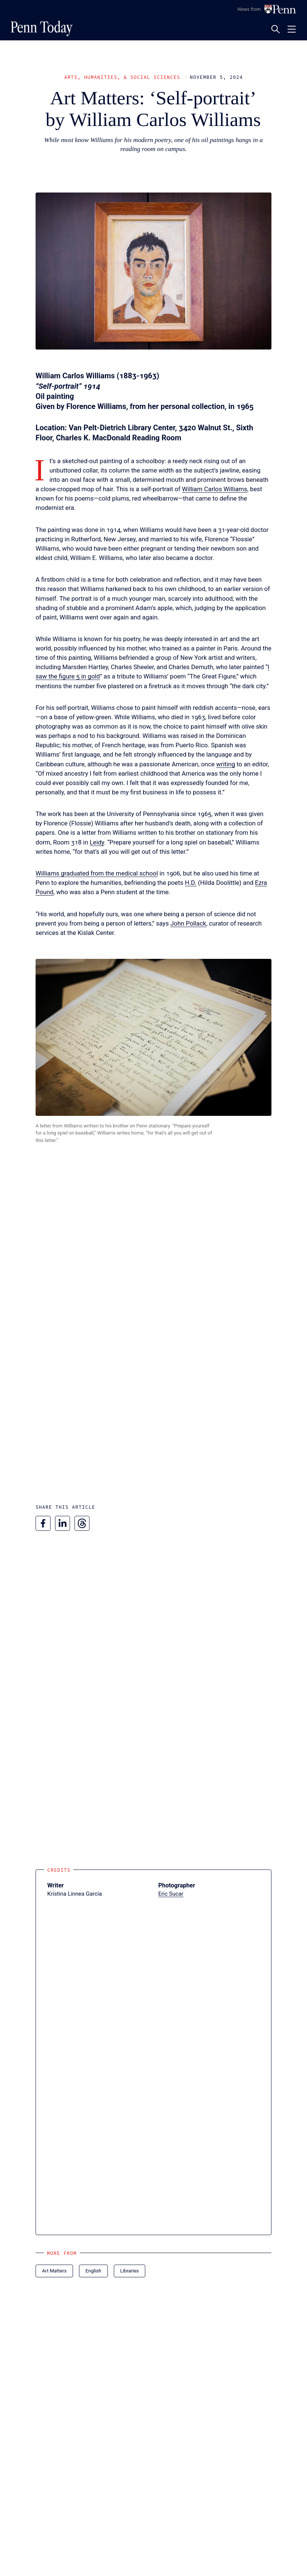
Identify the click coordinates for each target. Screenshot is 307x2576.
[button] (153, 271)
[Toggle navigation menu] (291, 29)
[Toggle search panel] (275, 29)
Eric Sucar (170, 1893)
